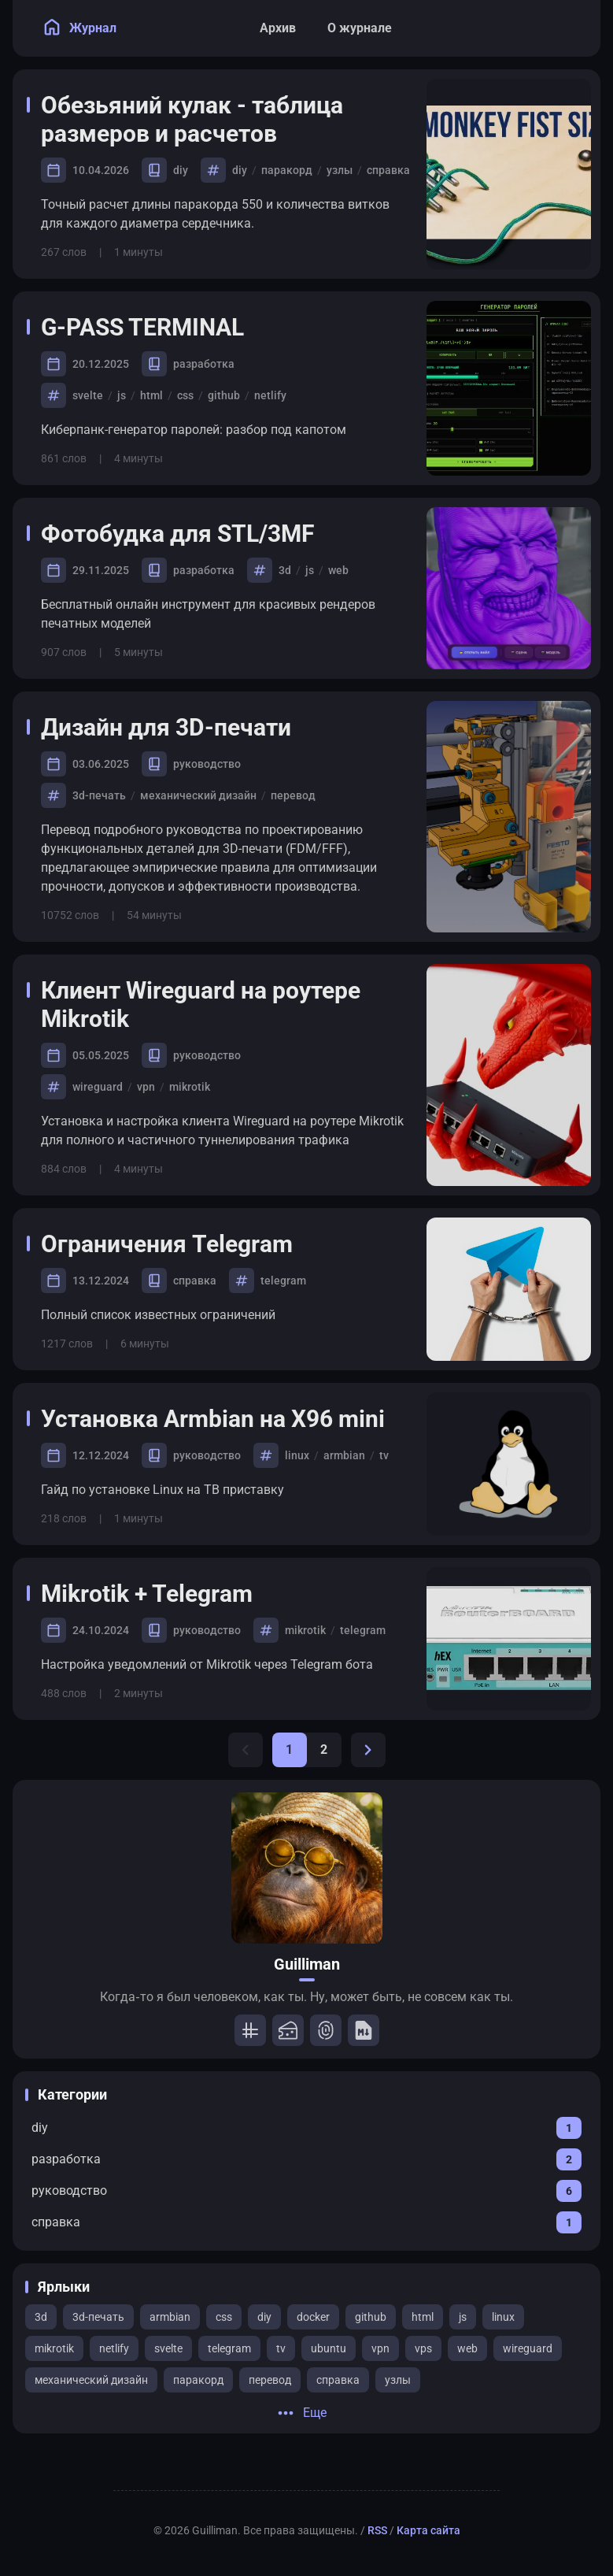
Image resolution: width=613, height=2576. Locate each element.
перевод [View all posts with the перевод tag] (270, 2380)
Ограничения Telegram (178, 1244)
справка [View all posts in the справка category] (194, 1280)
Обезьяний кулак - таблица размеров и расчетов (192, 119)
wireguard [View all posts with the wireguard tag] (527, 2348)
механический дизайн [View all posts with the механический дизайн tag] (91, 2380)
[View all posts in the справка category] (306, 2222)
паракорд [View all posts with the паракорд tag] (198, 2380)
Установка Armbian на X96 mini (224, 1419)
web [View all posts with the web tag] (467, 2348)
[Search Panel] (536, 28)
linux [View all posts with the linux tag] (503, 2317)
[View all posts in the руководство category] (306, 2190)
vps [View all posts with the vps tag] (423, 2348)
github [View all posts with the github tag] (370, 2317)
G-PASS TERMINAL (153, 327)
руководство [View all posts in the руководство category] (207, 764)
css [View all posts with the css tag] (224, 2317)
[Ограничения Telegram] (509, 1289)
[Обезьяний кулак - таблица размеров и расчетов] (509, 174)
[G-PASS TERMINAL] (509, 388)
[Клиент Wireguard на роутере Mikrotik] (509, 1075)
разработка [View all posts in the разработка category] (203, 364)
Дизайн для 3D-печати (177, 727)
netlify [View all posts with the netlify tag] (114, 2348)
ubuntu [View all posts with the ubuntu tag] (328, 2348)
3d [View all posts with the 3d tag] (41, 2317)
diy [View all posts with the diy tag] (264, 2317)
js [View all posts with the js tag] (463, 2317)
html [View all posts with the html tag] (423, 2317)
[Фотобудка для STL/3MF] (509, 588)
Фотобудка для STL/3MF (188, 533)
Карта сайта (428, 2530)
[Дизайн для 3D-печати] (509, 816)
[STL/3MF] (288, 2030)
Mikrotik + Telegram (158, 1593)
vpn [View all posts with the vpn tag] (380, 2348)
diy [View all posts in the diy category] (180, 170)
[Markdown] (363, 2030)
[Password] (326, 2030)
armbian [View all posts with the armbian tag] (170, 2317)
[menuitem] (570, 28)
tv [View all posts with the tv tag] (281, 2348)
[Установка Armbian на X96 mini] (509, 1464)
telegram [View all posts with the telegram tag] (229, 2348)
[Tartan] (250, 2030)
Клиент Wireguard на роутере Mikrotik (200, 1004)
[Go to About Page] (306, 1868)
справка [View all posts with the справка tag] (338, 2380)
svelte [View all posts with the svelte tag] (168, 2348)
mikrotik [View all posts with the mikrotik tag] (54, 2348)
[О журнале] (360, 28)
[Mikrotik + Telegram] (509, 1639)
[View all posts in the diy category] (306, 2127)
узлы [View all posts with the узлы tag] (398, 2380)
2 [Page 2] (323, 1749)
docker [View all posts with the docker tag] (313, 2317)
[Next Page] (368, 1750)
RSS (377, 2530)
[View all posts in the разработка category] (306, 2159)
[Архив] (278, 28)
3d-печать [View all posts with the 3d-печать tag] (98, 2317)
